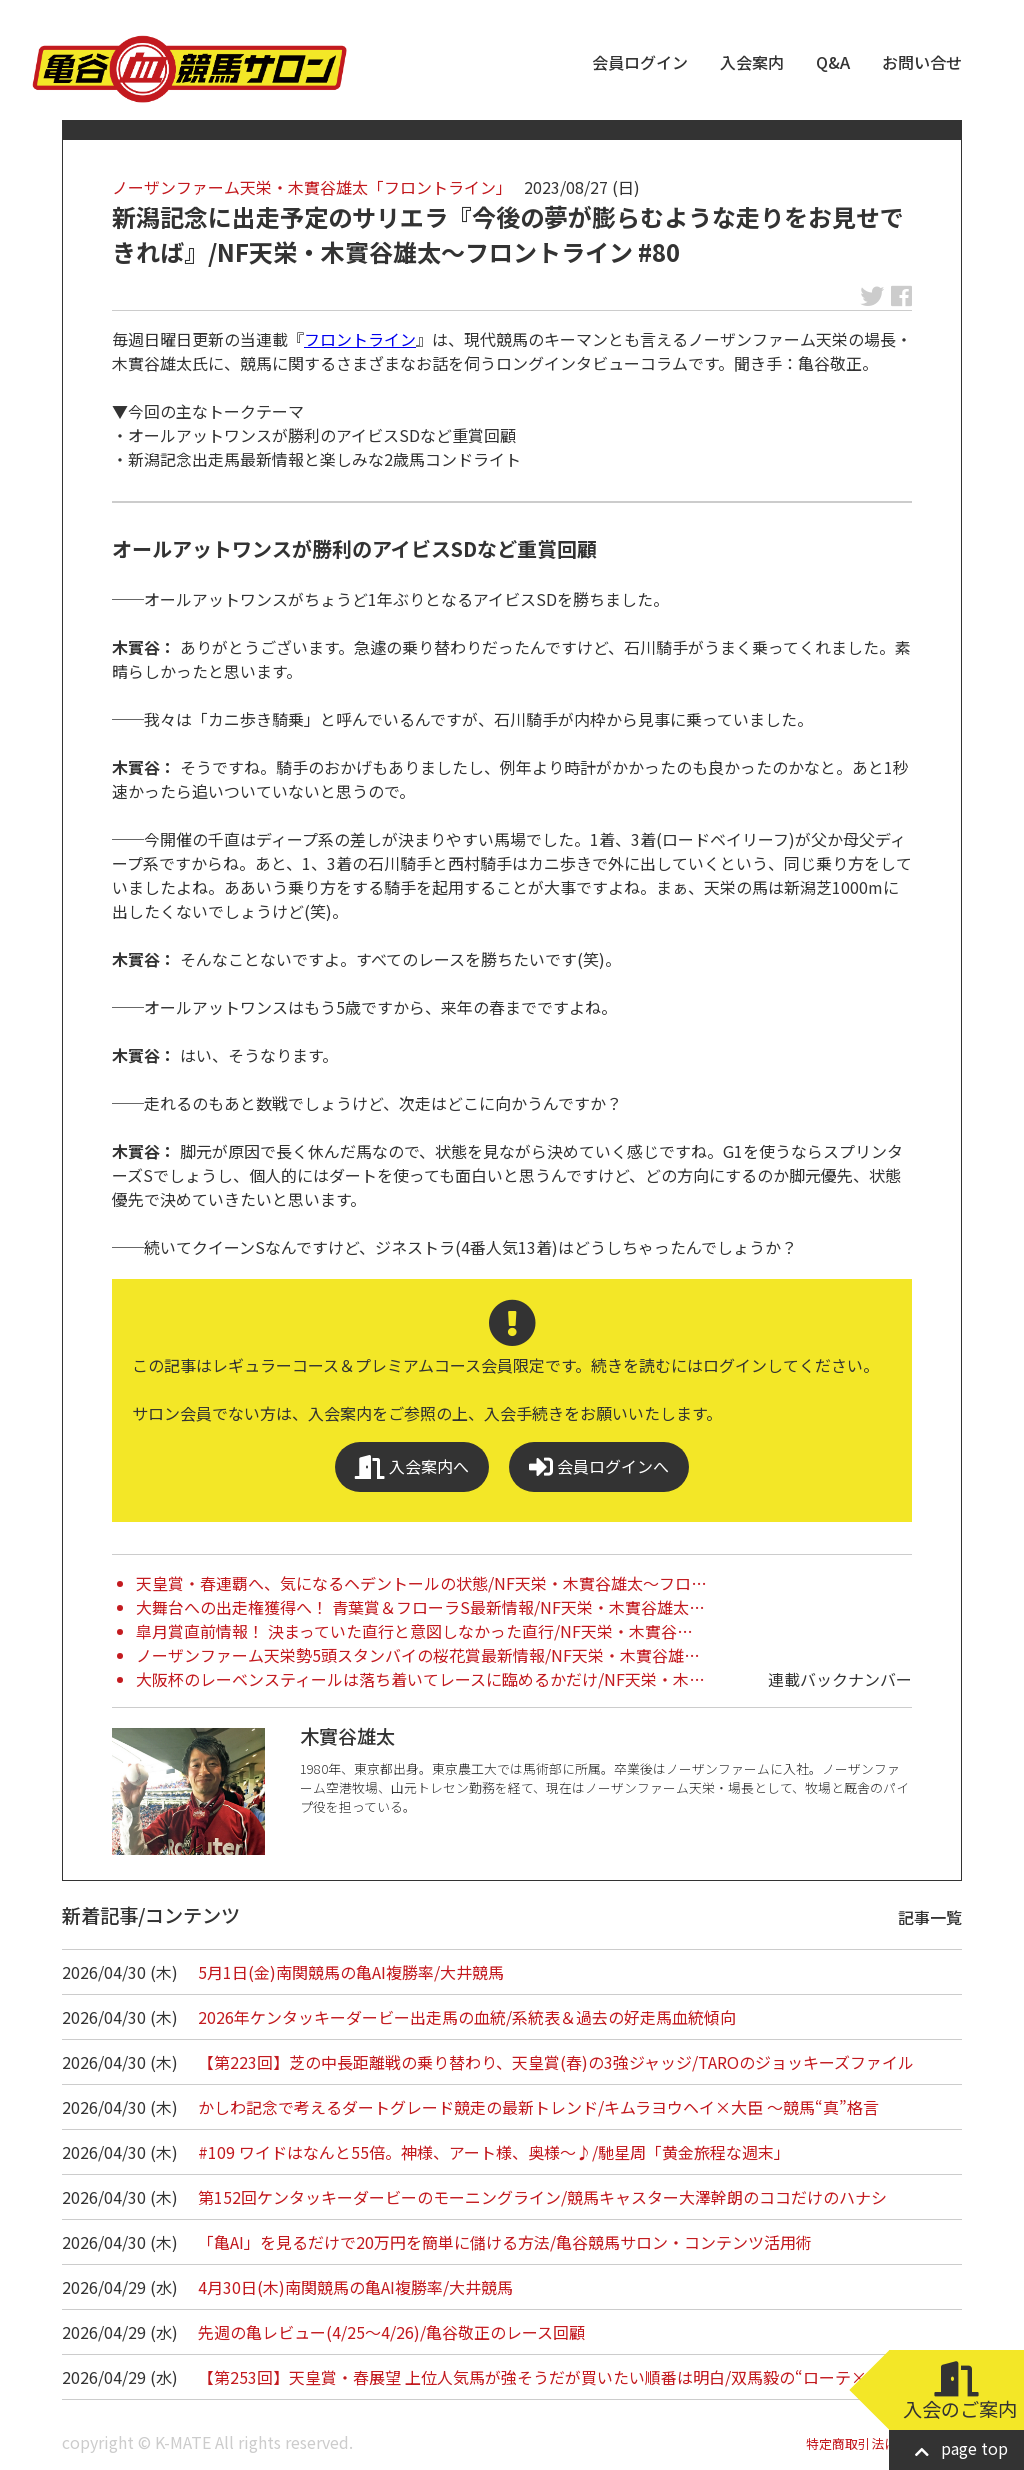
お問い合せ (922, 62)
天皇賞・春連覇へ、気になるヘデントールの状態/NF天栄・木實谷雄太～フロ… (421, 1583)
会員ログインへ (599, 1466)
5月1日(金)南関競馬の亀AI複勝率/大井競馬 (351, 1972)
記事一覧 (930, 1917)
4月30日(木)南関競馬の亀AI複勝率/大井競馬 (355, 2287)
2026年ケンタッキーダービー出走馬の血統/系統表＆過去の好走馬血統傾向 (467, 2017)
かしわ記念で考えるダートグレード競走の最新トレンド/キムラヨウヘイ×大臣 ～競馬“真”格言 (538, 2107)
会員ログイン (640, 62)
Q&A (833, 62)
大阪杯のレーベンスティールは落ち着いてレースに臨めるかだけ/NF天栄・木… (420, 1679)
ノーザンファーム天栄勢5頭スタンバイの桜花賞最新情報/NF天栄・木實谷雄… (418, 1655)
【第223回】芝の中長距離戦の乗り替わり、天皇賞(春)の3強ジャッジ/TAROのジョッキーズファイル (556, 2062)
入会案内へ (412, 1466)
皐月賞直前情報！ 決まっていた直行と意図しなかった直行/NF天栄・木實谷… (414, 1631)
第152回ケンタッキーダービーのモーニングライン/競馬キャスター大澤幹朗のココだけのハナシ (542, 2197)
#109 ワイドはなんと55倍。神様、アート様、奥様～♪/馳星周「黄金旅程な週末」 (494, 2152)
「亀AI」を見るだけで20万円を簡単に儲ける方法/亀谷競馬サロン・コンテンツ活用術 (505, 2242)
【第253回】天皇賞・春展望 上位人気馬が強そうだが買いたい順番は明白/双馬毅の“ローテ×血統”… (560, 2377)
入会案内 (752, 62)
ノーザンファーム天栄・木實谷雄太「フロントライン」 (312, 187)
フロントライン (360, 339)
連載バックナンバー (840, 1679)
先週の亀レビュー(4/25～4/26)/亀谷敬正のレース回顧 (391, 2332)
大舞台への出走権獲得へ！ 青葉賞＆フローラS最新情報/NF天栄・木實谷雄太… (420, 1607)
